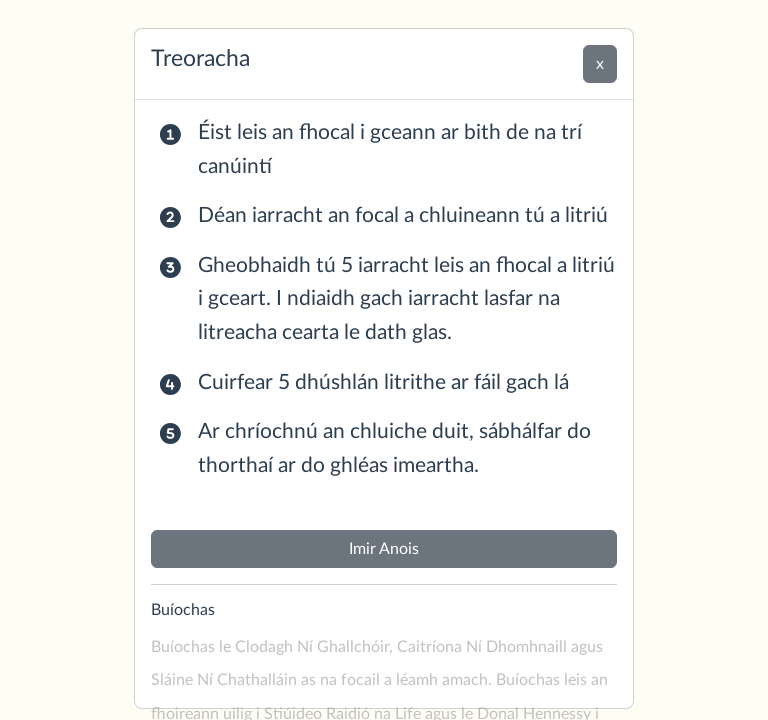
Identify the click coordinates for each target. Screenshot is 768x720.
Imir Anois (384, 549)
